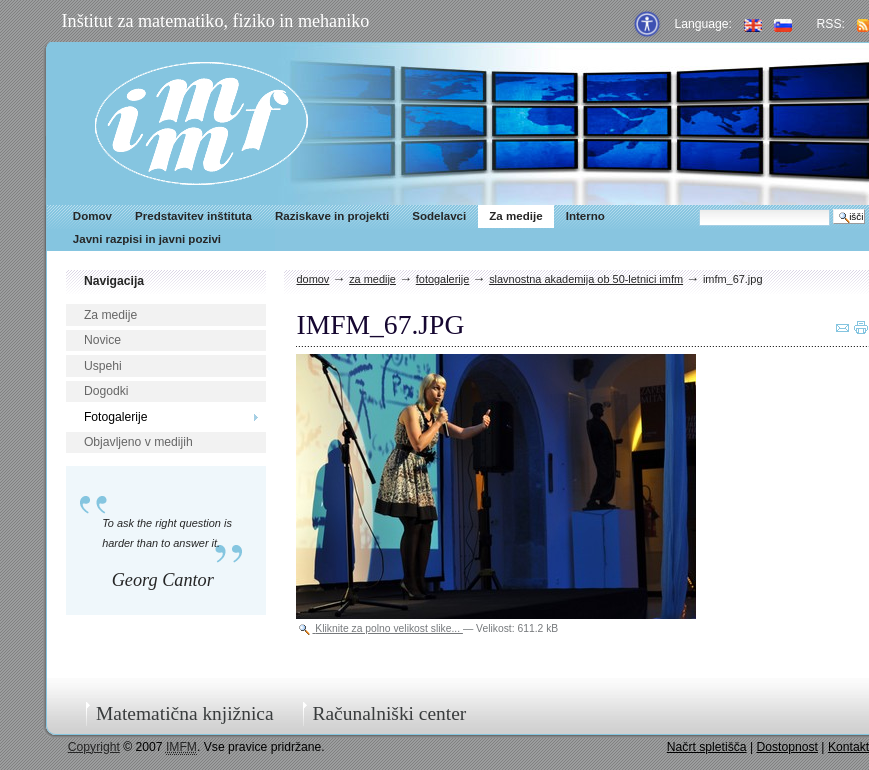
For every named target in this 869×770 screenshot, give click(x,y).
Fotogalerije (116, 417)
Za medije (515, 216)
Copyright (94, 747)
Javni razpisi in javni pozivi (147, 239)
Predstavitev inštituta (193, 216)
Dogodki (106, 391)
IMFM (201, 123)
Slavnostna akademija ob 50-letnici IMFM (586, 279)
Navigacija (114, 281)
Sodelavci (439, 216)
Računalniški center (390, 713)
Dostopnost (787, 747)
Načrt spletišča (707, 747)
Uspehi (103, 366)
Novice (102, 340)
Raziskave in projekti (332, 216)
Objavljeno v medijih (138, 442)
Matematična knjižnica (185, 713)
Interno (585, 216)
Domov (92, 216)
